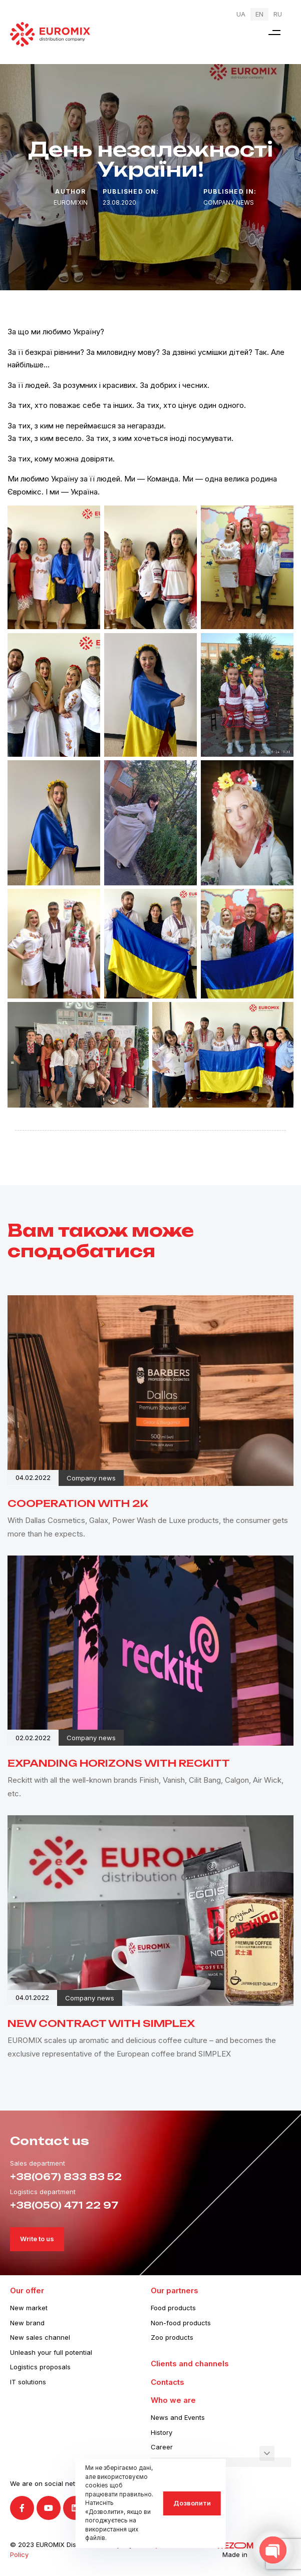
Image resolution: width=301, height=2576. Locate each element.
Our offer (27, 2290)
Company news (228, 202)
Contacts (167, 2382)
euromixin (71, 202)
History (161, 2432)
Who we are (173, 2400)
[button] (274, 32)
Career (162, 2447)
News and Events (178, 2417)
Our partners (174, 2290)
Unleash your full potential (51, 2352)
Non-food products (181, 2323)
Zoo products (172, 2337)
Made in (234, 2554)
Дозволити (192, 2503)
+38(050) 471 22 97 (64, 2205)
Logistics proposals (40, 2367)
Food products (173, 2308)
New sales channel (40, 2337)
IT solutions (28, 2382)
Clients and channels (190, 2363)
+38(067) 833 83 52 (66, 2176)
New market (29, 2308)
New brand (27, 2323)
